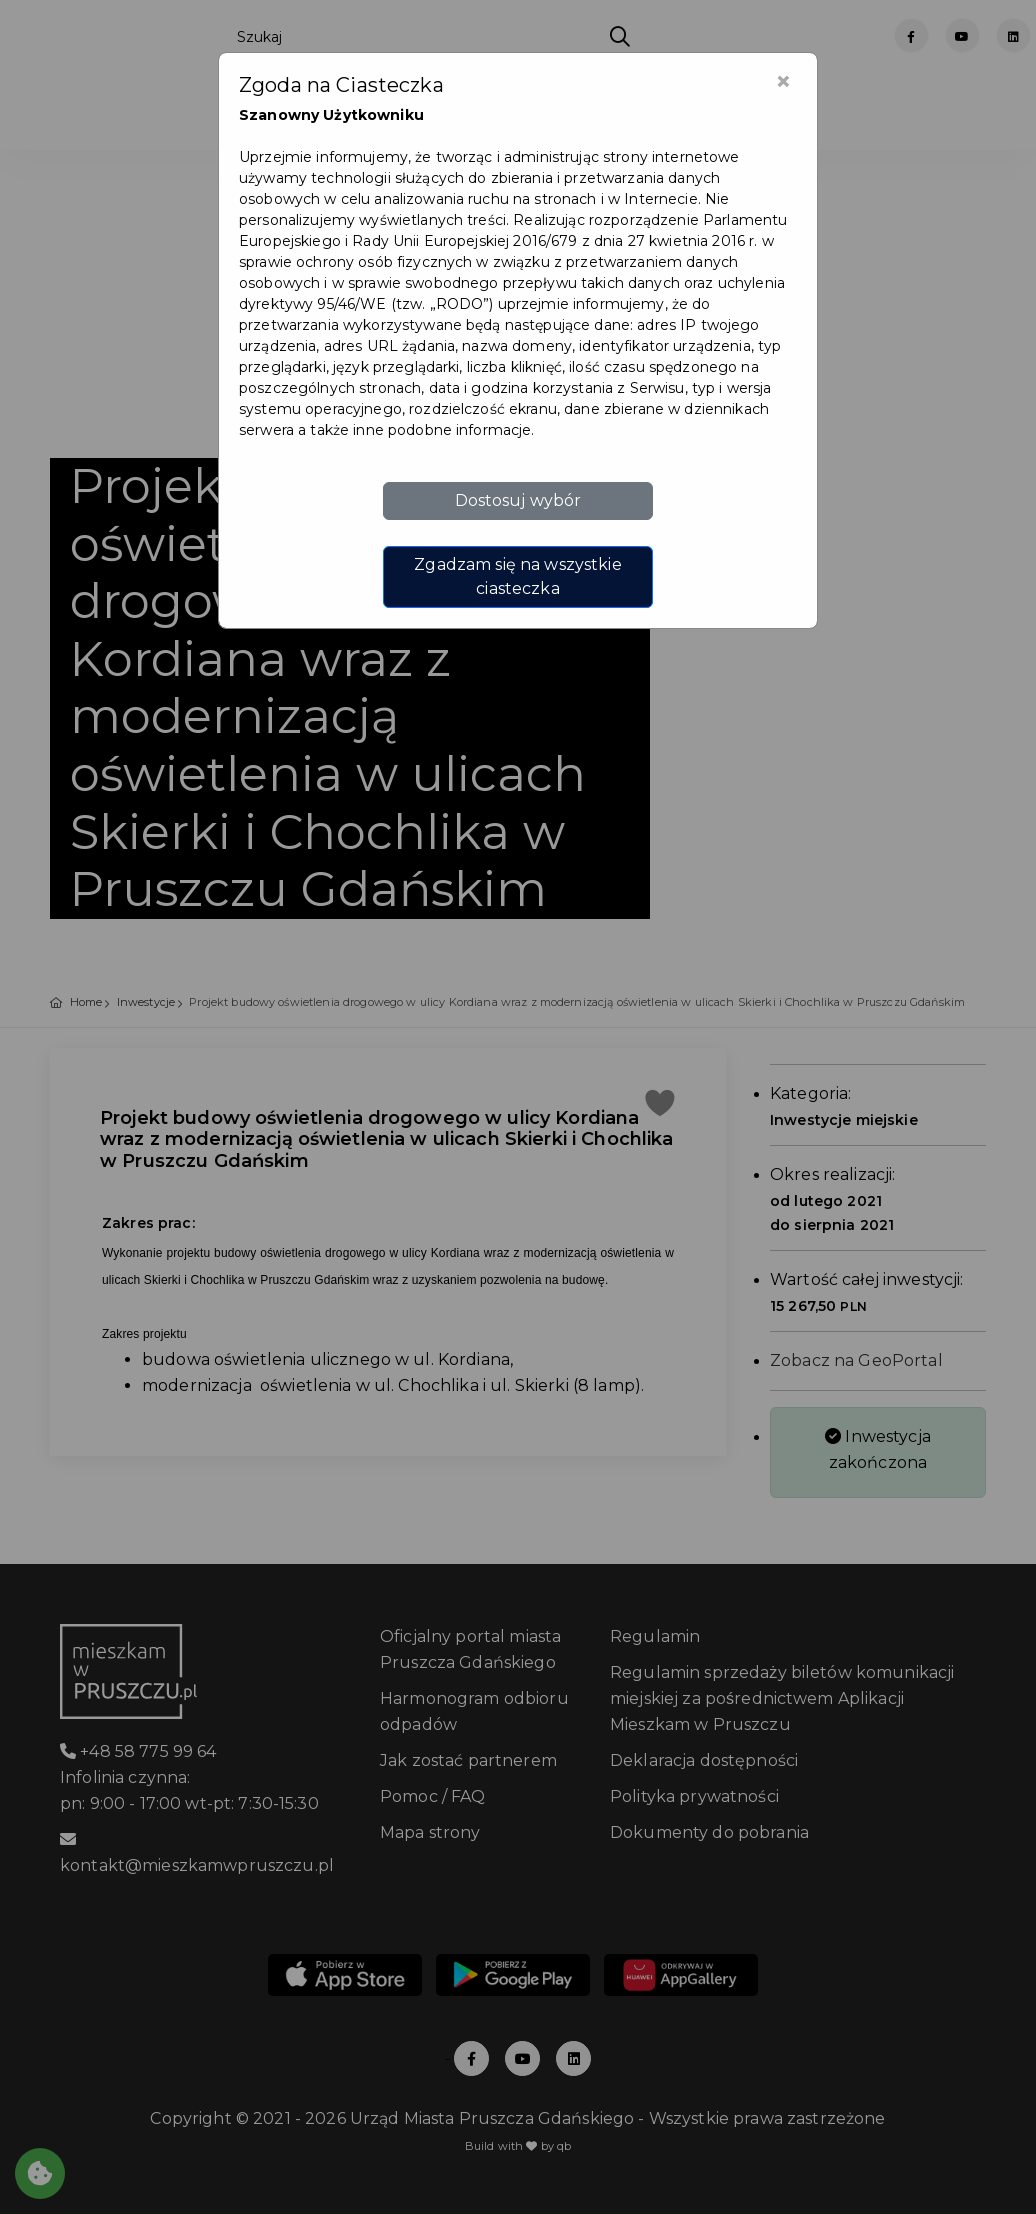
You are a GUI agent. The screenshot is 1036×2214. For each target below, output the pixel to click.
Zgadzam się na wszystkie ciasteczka (517, 576)
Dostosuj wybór (518, 500)
